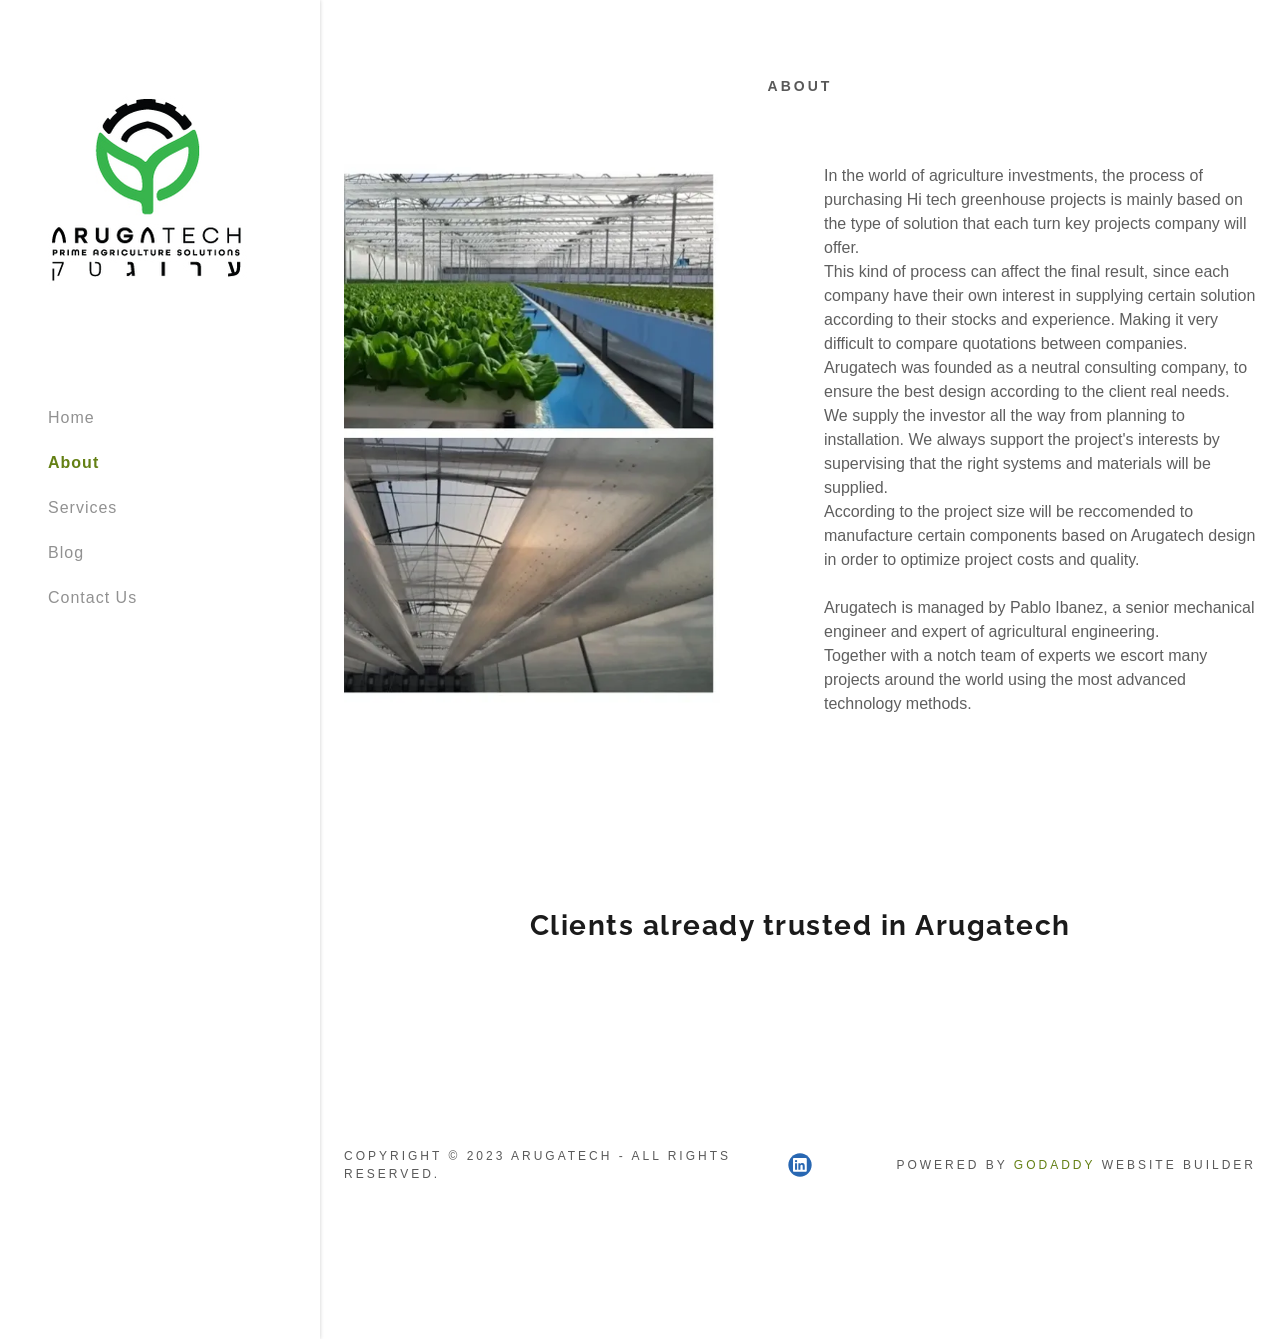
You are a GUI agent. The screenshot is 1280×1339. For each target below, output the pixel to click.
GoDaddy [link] (1054, 1165)
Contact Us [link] (92, 597)
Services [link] (82, 507)
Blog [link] (66, 552)
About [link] (73, 462)
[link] (147, 194)
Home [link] (71, 417)
